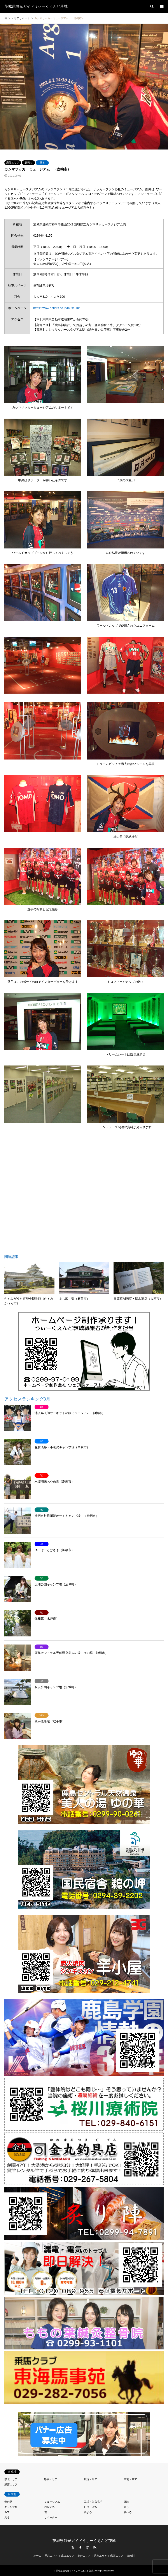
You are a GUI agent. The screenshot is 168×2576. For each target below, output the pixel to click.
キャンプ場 (11, 2507)
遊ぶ (46, 2512)
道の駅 (8, 2501)
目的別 (131, 2555)
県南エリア (130, 2479)
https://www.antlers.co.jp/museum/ (56, 308)
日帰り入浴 (90, 2507)
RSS (94, 2547)
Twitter (73, 2547)
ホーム (37, 2555)
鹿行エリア (12, 162)
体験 (126, 2501)
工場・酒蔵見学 (93, 2501)
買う (126, 2507)
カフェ (8, 2512)
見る (42, 162)
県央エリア (50, 2479)
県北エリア (11, 2479)
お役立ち (49, 2507)
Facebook (80, 2547)
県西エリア (11, 2484)
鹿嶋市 (28, 162)
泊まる (88, 2512)
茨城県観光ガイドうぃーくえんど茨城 (84, 2541)
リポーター (50, 2517)
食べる (128, 2512)
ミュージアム (52, 2501)
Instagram (87, 2547)
